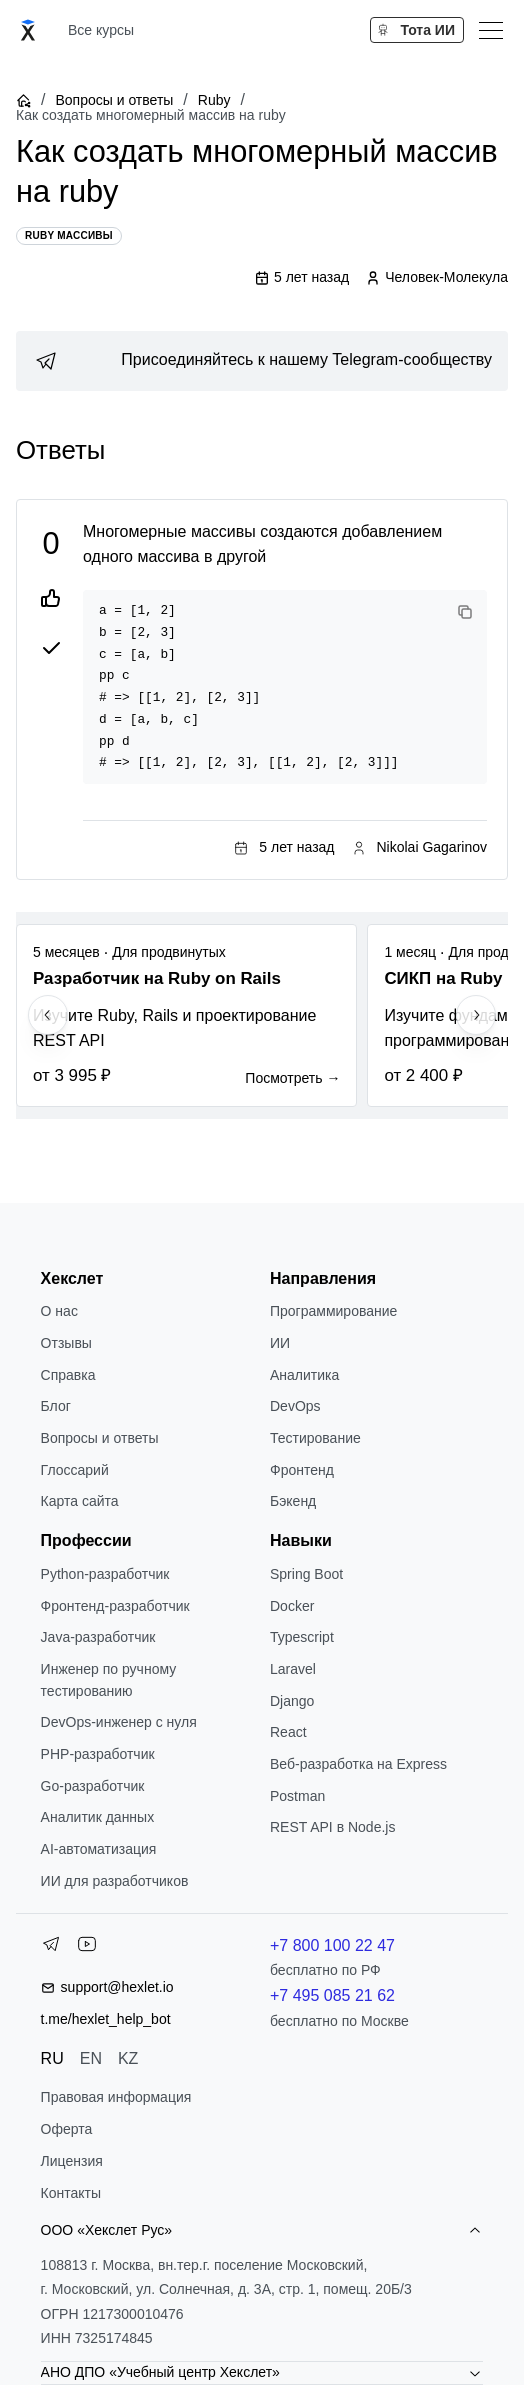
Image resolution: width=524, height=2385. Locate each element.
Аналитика (304, 1375)
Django (292, 1701)
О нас (59, 1311)
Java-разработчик (98, 1637)
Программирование (333, 1311)
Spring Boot (306, 1574)
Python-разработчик (105, 1574)
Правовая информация (116, 2097)
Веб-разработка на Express (358, 1764)
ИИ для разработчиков (115, 1881)
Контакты (71, 2193)
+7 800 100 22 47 (332, 1945)
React (288, 1732)
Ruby (214, 100)
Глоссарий (75, 1470)
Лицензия (72, 2161)
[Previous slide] (48, 1015)
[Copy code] (465, 612)
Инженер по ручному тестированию (109, 1680)
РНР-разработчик (98, 1754)
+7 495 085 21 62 (332, 1995)
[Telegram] (51, 1948)
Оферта (67, 2129)
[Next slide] (476, 1015)
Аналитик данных (98, 1817)
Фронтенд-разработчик (115, 1606)
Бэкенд (293, 1501)
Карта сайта (80, 1501)
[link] (262, 361)
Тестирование (315, 1438)
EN (91, 2058)
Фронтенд (302, 1470)
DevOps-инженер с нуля (119, 1722)
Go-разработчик (93, 1786)
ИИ (280, 1343)
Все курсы (101, 30)
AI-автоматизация (99, 1849)
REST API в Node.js (332, 1827)
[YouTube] (87, 1948)
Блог (56, 1406)
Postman (297, 1796)
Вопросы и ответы (114, 100)
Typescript (302, 1637)
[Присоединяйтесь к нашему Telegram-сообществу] (262, 361)
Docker (292, 1606)
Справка (68, 1375)
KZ (128, 2058)
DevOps (295, 1406)
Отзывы (66, 1343)
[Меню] (491, 30)
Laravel (293, 1669)
